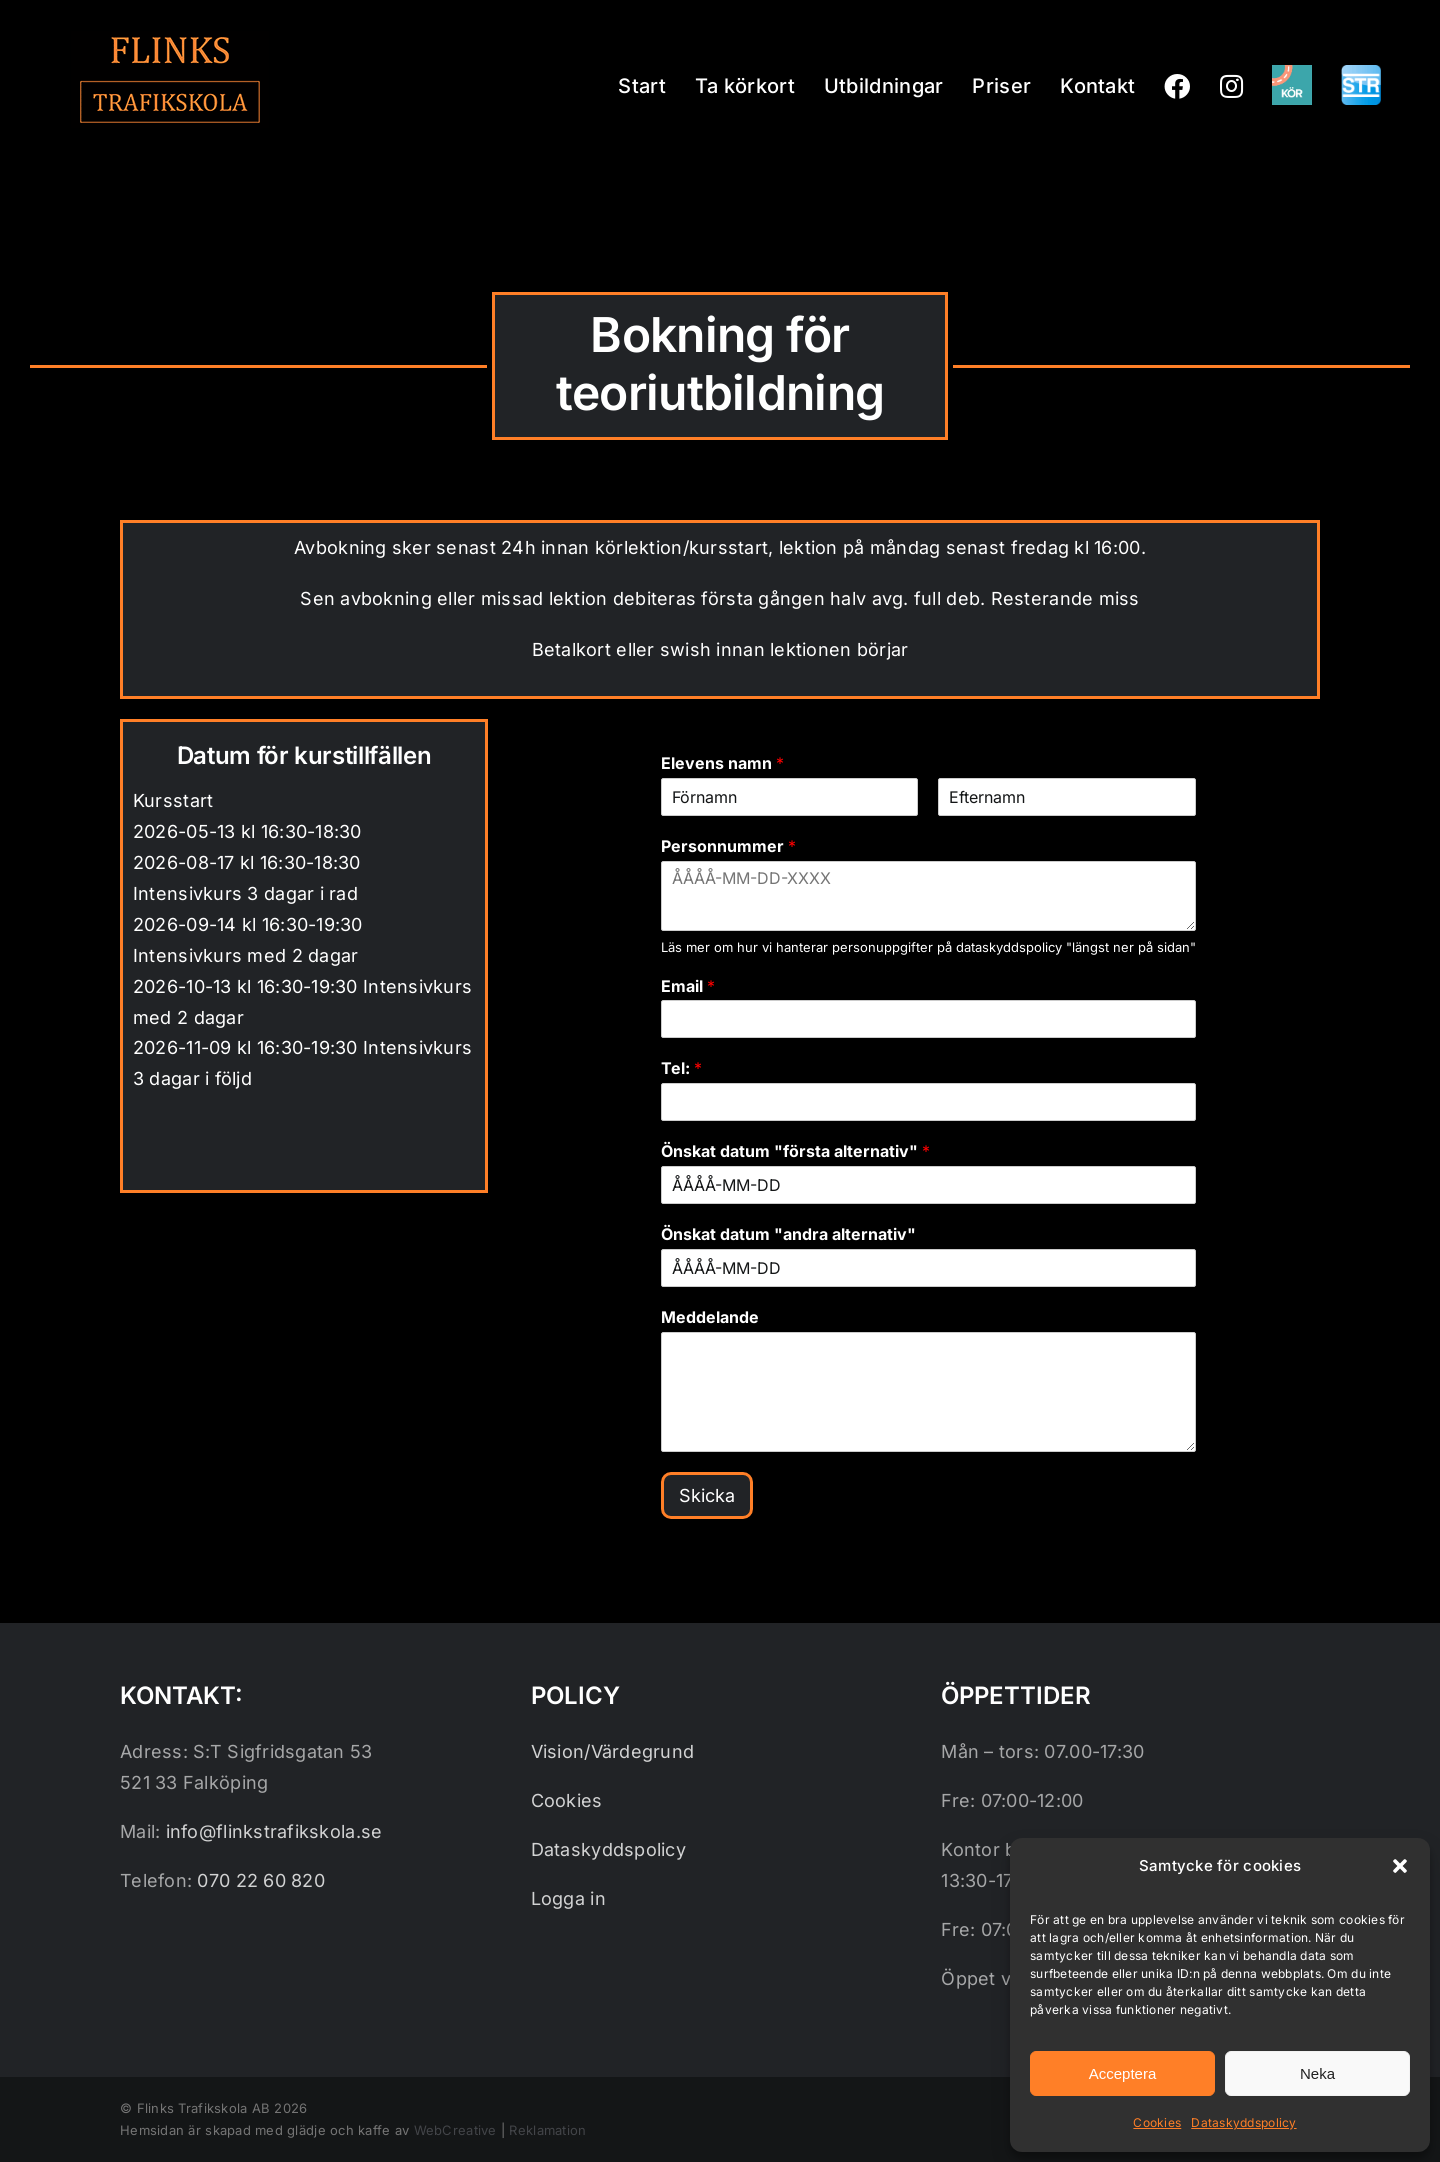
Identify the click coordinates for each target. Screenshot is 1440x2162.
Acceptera (1123, 2073)
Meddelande (710, 1317)
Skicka (707, 1495)
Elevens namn (722, 763)
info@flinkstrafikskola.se (274, 1831)
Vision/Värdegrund (613, 1751)
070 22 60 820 (261, 1880)
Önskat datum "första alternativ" (795, 1151)
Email (688, 986)
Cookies (1157, 2122)
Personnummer (728, 846)
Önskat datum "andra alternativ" (788, 1234)
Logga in (568, 1898)
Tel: (681, 1068)
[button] (1400, 1866)
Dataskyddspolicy (1243, 2122)
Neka (1317, 2073)
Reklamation (547, 2130)
